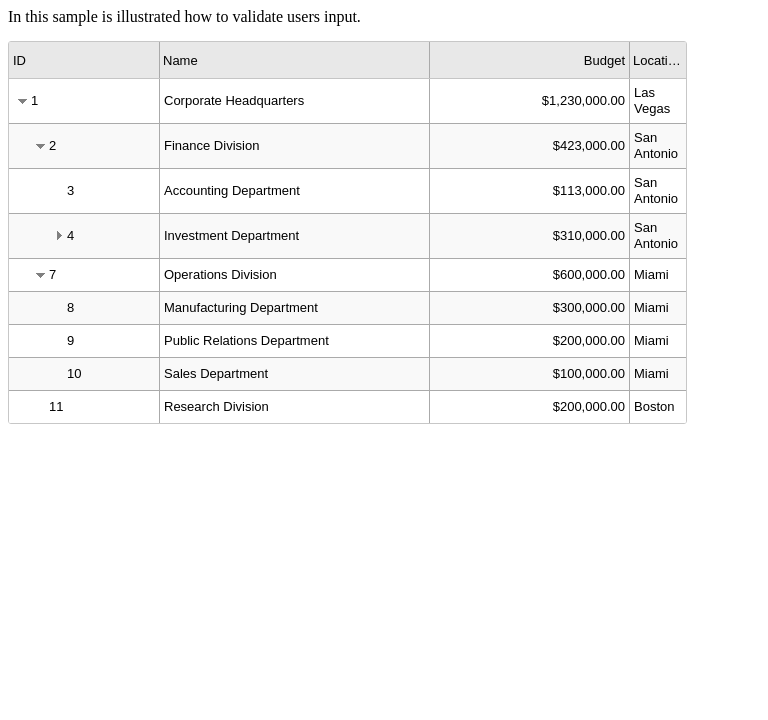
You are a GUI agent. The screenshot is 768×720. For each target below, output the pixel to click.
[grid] (347, 232)
